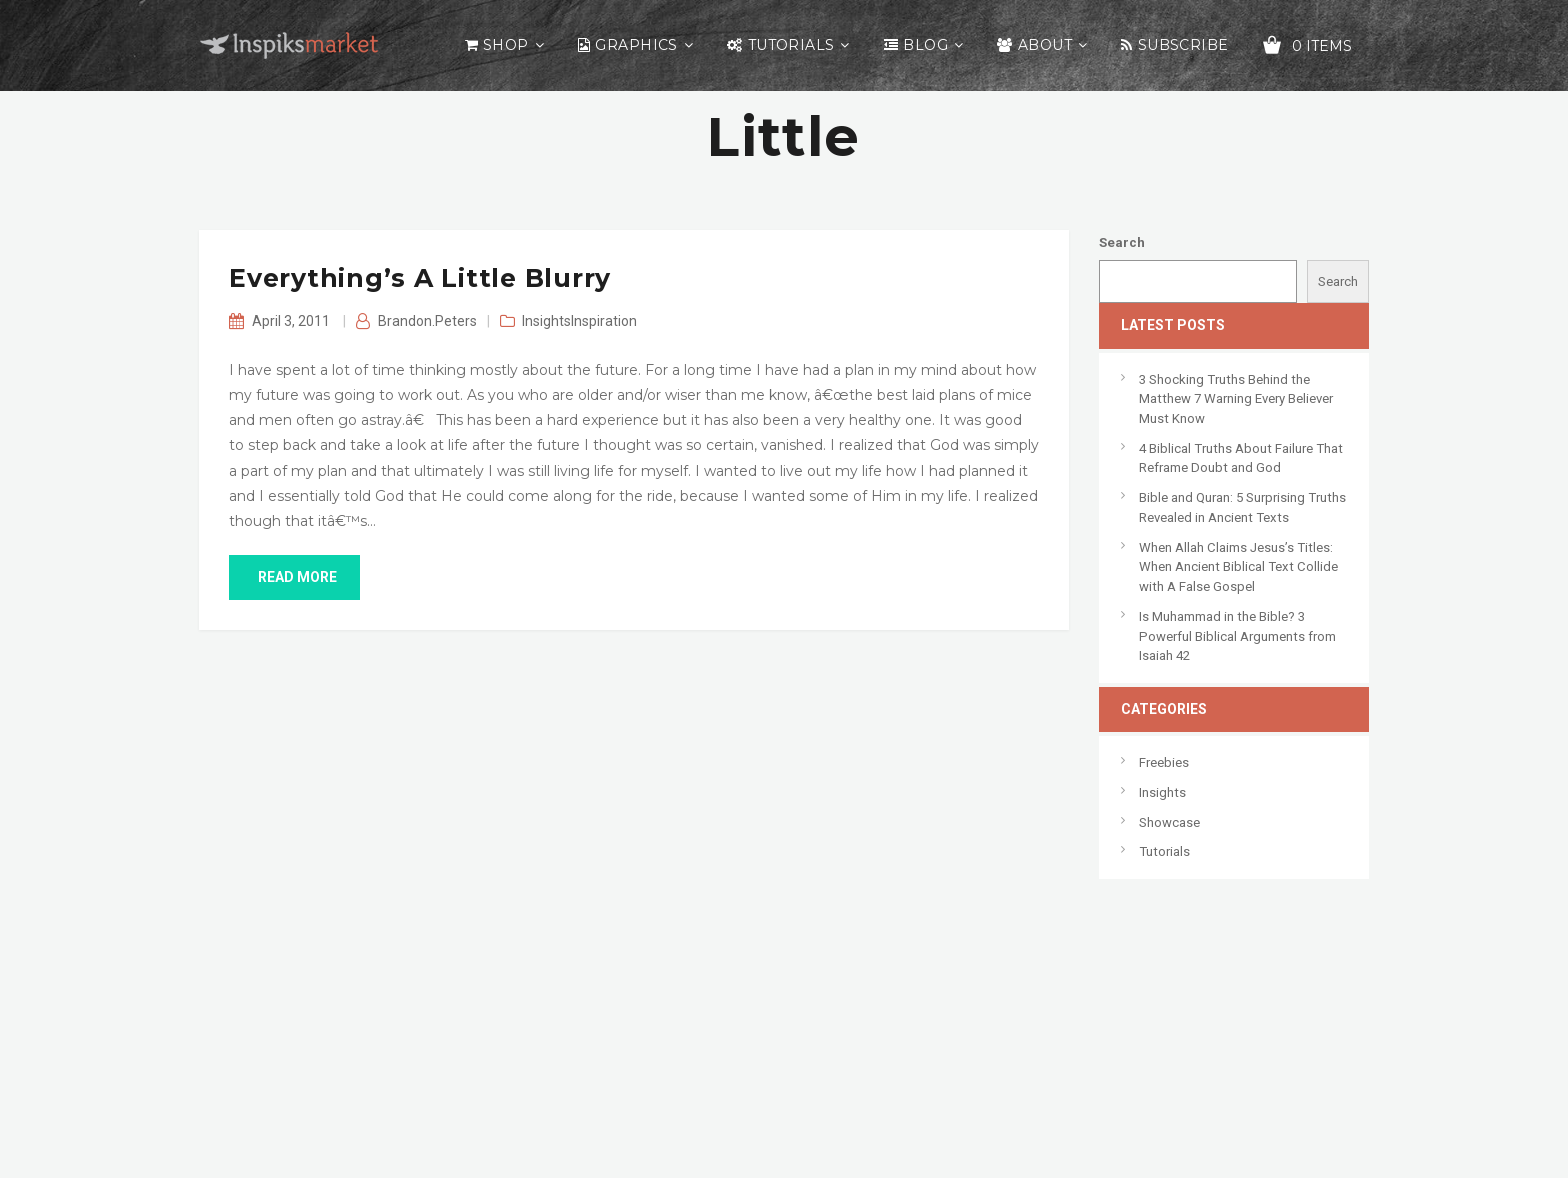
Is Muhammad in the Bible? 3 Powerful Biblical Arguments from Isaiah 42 (1237, 636)
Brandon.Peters (427, 321)
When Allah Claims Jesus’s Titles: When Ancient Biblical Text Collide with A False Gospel (1238, 567)
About (1045, 45)
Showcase (1169, 822)
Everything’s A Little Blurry (420, 278)
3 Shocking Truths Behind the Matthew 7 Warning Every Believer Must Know (1236, 399)
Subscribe (1183, 45)
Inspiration (604, 321)
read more (294, 577)
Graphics (636, 45)
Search (1122, 242)
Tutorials (791, 45)
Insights (546, 321)
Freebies (1164, 762)
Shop (506, 45)
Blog (925, 45)
